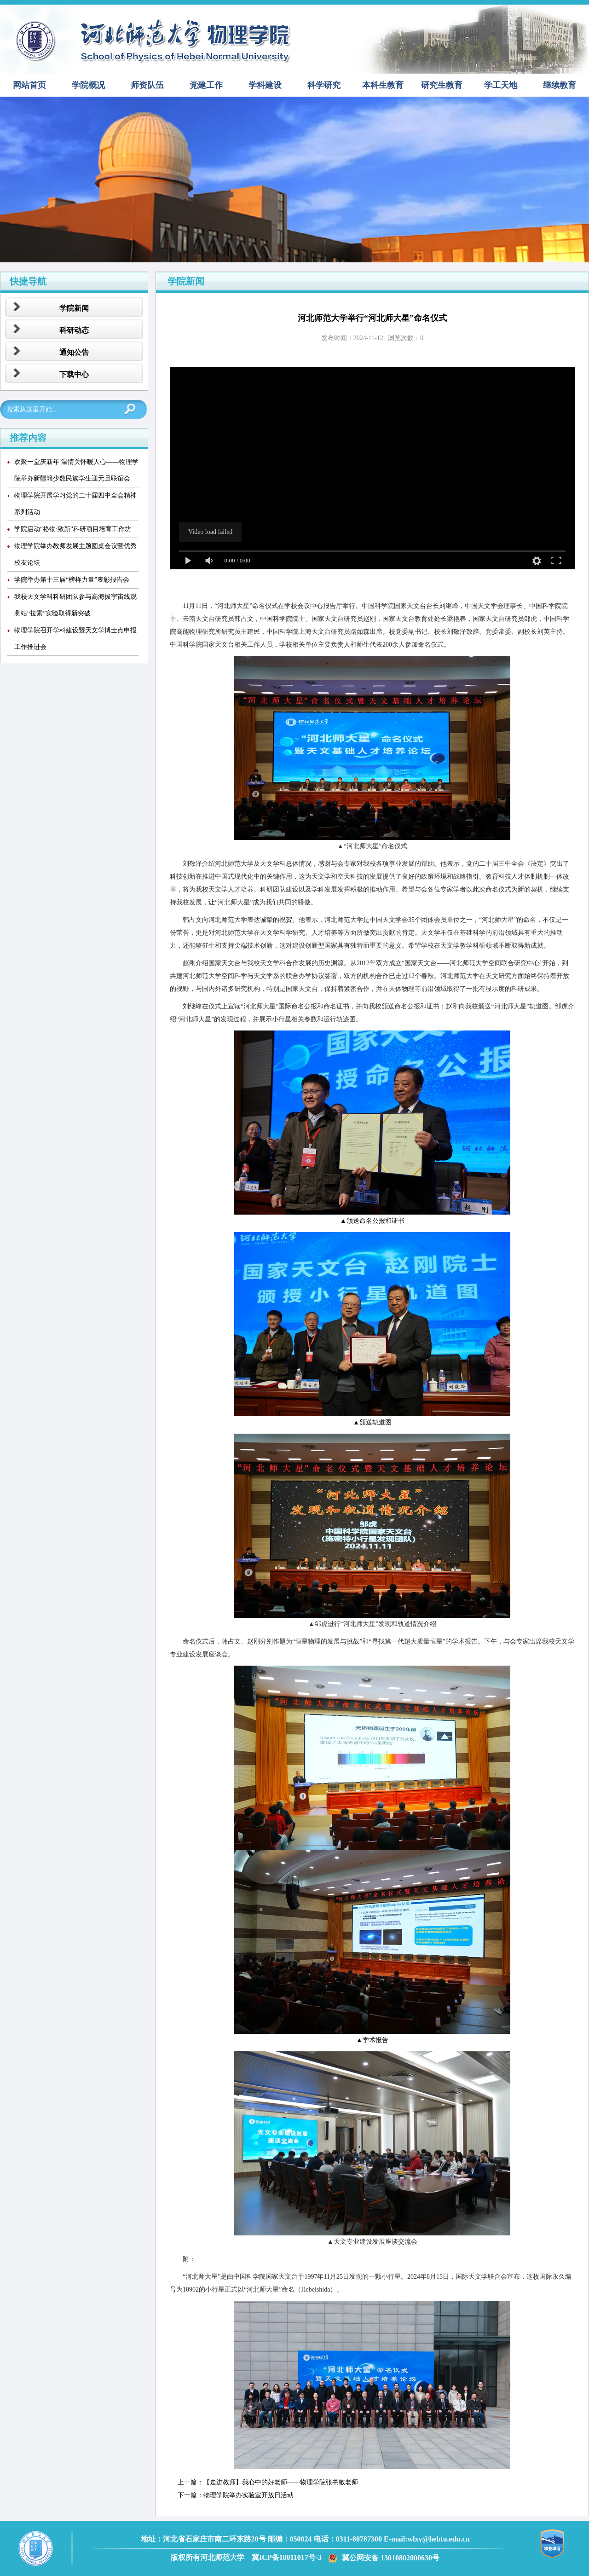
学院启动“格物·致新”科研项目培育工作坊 (72, 529)
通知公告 (74, 352)
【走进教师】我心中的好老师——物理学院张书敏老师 (280, 2482)
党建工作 (206, 85)
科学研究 (324, 85)
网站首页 (29, 85)
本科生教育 (383, 85)
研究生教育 (441, 85)
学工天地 (500, 85)
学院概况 (88, 85)
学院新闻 (74, 308)
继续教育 (559, 85)
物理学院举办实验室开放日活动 (248, 2495)
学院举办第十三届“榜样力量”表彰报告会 (71, 579)
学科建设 (265, 85)
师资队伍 (147, 85)
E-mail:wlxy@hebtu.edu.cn (426, 2539)
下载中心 (74, 374)
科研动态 (74, 330)
